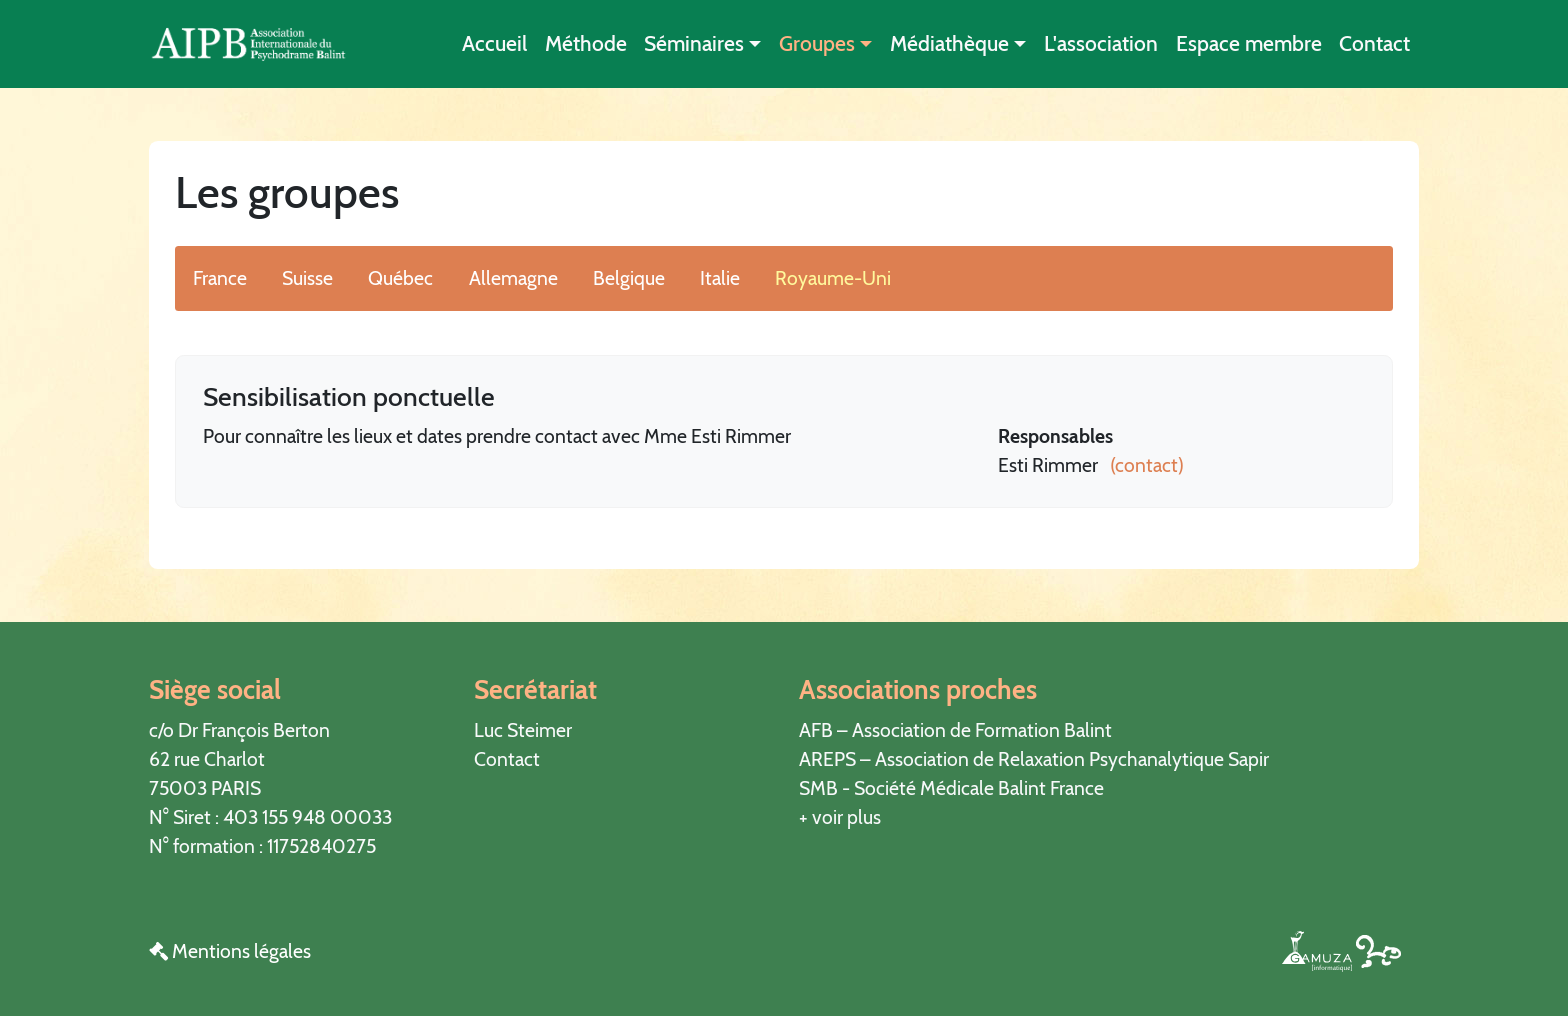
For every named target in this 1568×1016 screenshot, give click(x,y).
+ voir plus (840, 817)
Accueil (494, 43)
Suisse (307, 278)
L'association (1101, 43)
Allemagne (513, 278)
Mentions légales (230, 951)
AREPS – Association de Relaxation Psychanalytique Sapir (1034, 759)
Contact (1374, 43)
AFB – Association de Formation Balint (955, 730)
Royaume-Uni (833, 278)
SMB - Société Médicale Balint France (951, 788)
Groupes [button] (817, 43)
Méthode (586, 43)
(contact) (1143, 465)
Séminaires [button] (694, 43)
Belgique (629, 278)
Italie (720, 278)
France (220, 278)
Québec (400, 278)
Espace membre (1249, 43)
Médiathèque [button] (949, 43)
